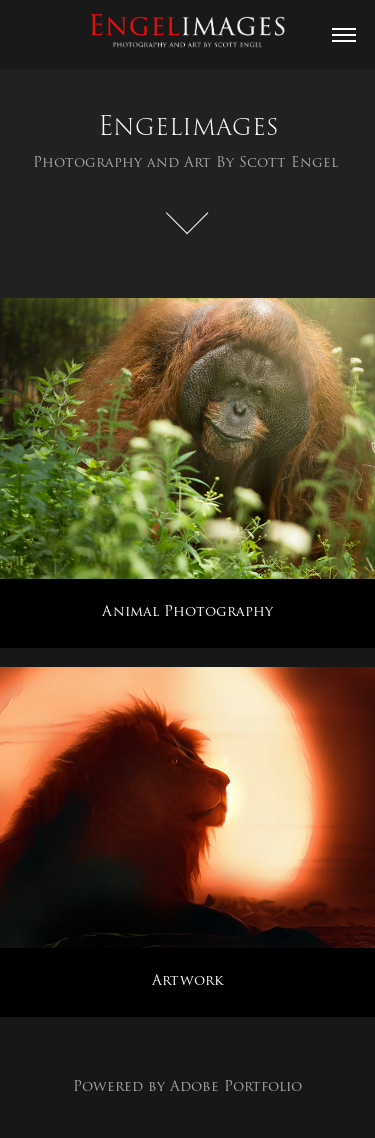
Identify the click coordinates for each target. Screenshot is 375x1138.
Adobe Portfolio (236, 1086)
